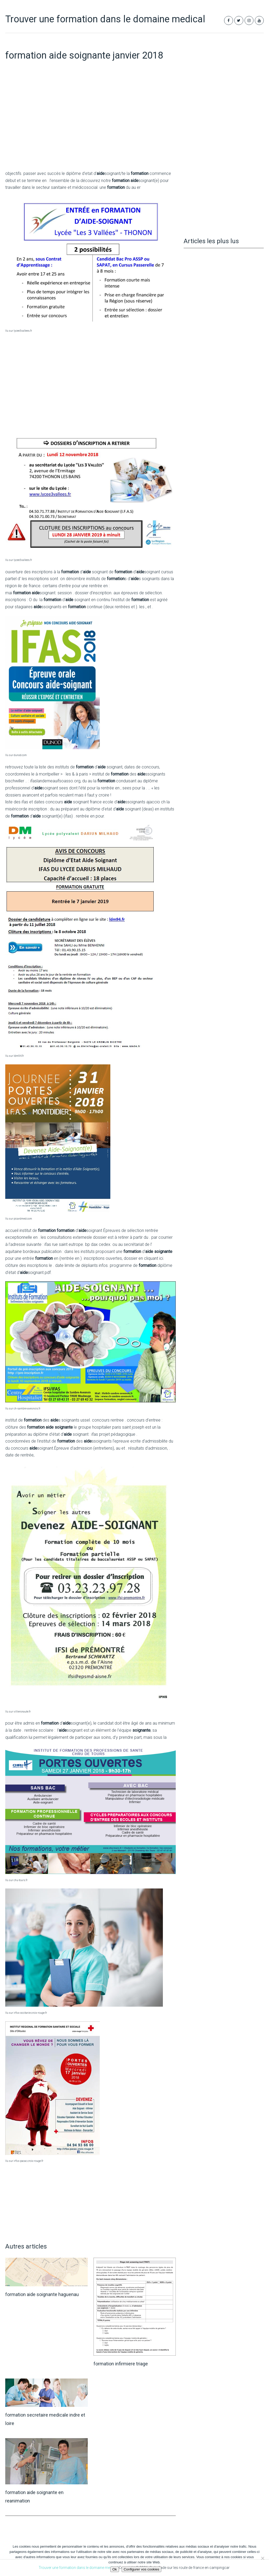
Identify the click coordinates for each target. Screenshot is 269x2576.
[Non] (262, 2558)
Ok (114, 2569)
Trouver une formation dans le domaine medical (105, 19)
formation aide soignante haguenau (42, 2294)
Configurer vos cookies (141, 2569)
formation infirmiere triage (121, 2363)
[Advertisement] (90, 126)
